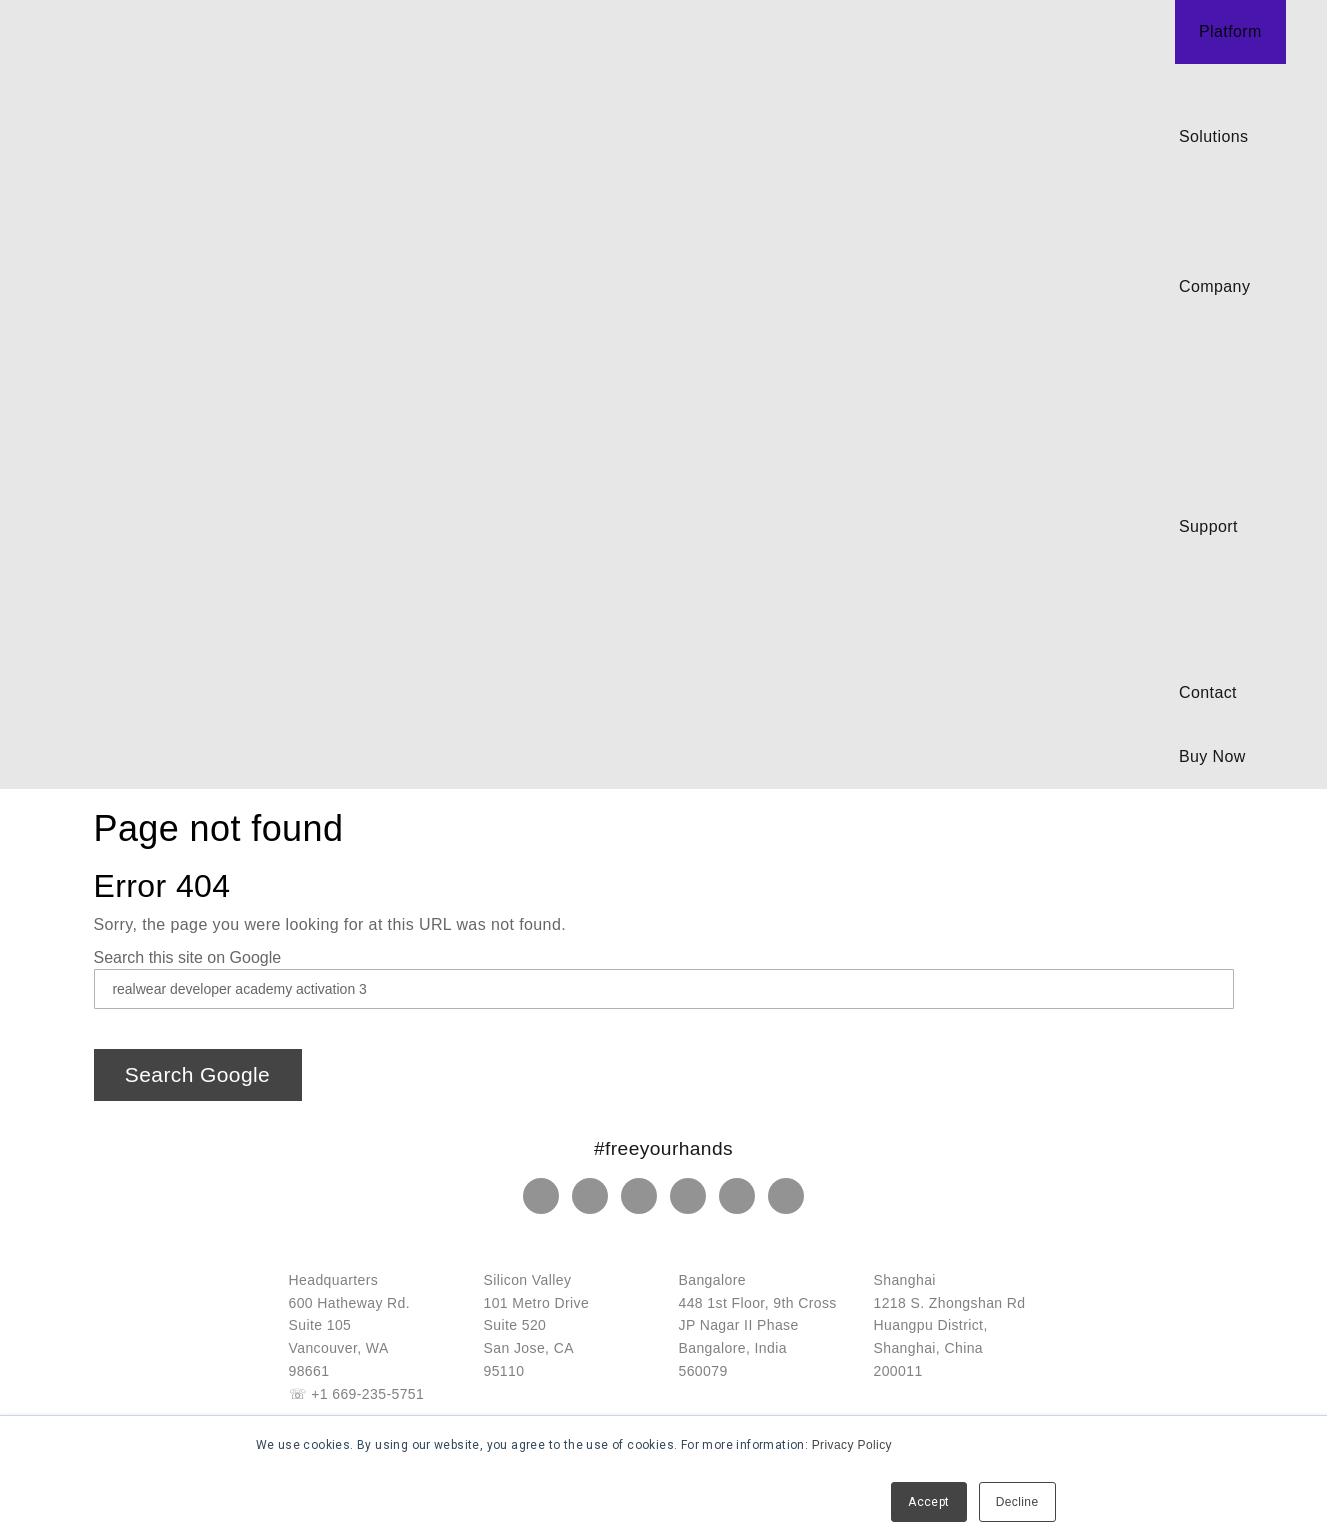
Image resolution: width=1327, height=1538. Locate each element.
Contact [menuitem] (1208, 692)
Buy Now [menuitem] (1212, 756)
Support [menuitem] (1208, 526)
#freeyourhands (663, 1148)
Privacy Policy (852, 1445)
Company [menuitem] (1214, 286)
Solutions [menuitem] (1213, 136)
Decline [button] (1017, 1502)
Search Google (197, 1074)
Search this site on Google (188, 957)
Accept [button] (928, 1502)
